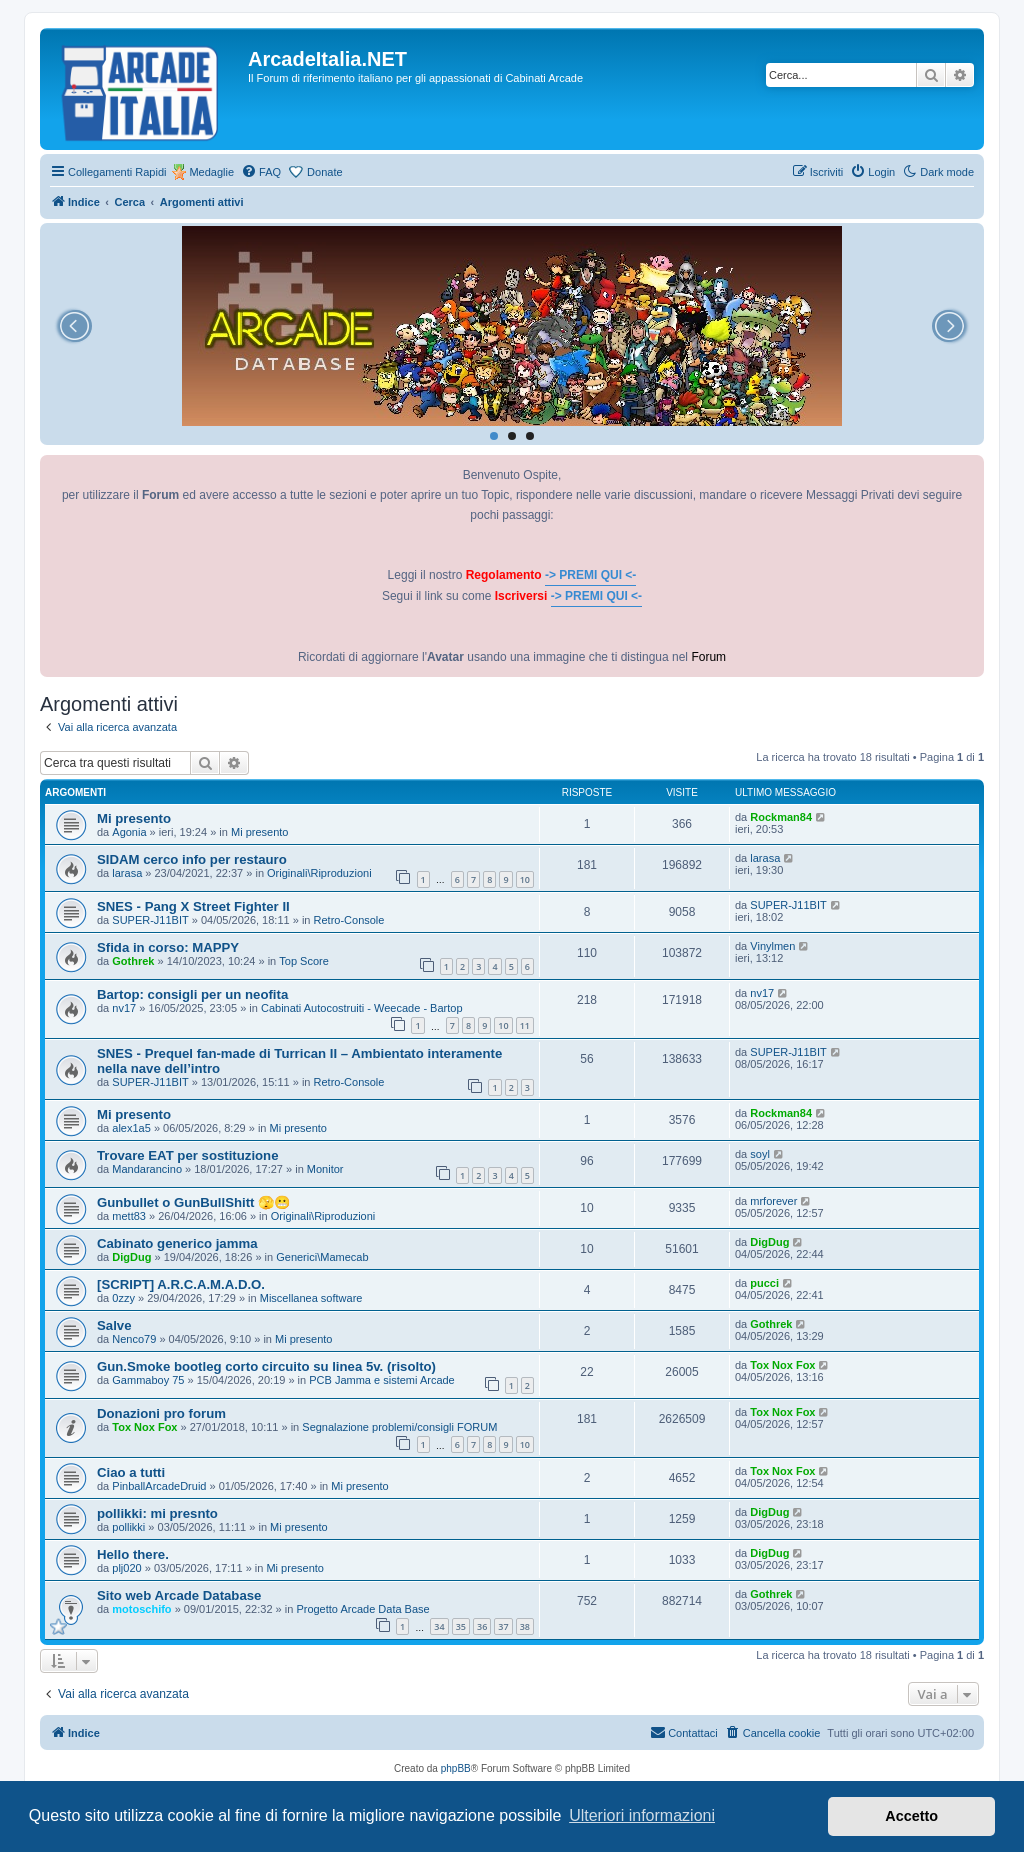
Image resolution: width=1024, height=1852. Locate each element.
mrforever (773, 1201)
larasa (127, 873)
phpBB (456, 1768)
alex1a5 (131, 1128)
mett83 (129, 1216)
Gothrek (133, 961)
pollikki (128, 1527)
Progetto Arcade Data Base (362, 1609)
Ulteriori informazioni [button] (642, 1815)
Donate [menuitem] (324, 172)
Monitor (325, 1169)
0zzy (123, 1298)
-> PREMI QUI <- (590, 575)
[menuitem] (261, 172)
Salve (114, 1325)
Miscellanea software (311, 1298)
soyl (760, 1154)
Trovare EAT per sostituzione (188, 1155)
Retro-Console (349, 920)
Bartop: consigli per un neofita (192, 994)
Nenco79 (134, 1339)
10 (525, 879)
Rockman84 (781, 817)
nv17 (124, 1008)
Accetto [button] (911, 1816)
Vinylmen (772, 946)
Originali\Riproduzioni (319, 873)
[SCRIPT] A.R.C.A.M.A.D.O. (181, 1284)
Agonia (129, 832)
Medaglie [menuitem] (211, 172)
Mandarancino (147, 1169)
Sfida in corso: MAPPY (168, 947)
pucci (764, 1283)
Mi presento (134, 818)
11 (525, 1025)
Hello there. (133, 1554)
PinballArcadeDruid (159, 1486)
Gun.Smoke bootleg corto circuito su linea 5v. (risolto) (266, 1366)
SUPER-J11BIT (150, 920)
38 (525, 1626)
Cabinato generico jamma (177, 1243)
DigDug (131, 1257)
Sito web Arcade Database (179, 1595)
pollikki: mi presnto (157, 1513)
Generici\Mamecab (322, 1257)
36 (482, 1626)
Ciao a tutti (131, 1472)
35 (461, 1626)
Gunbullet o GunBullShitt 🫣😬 (193, 1202)
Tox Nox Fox (782, 1365)
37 (503, 1626)
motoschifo (141, 1609)
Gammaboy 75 (148, 1380)
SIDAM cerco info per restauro (192, 859)
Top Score (304, 961)
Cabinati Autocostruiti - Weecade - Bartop (362, 1008)
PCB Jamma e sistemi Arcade (382, 1380)
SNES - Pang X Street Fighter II (193, 906)
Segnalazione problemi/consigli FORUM (399, 1427)
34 (439, 1626)
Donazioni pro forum (161, 1413)
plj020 (126, 1568)
